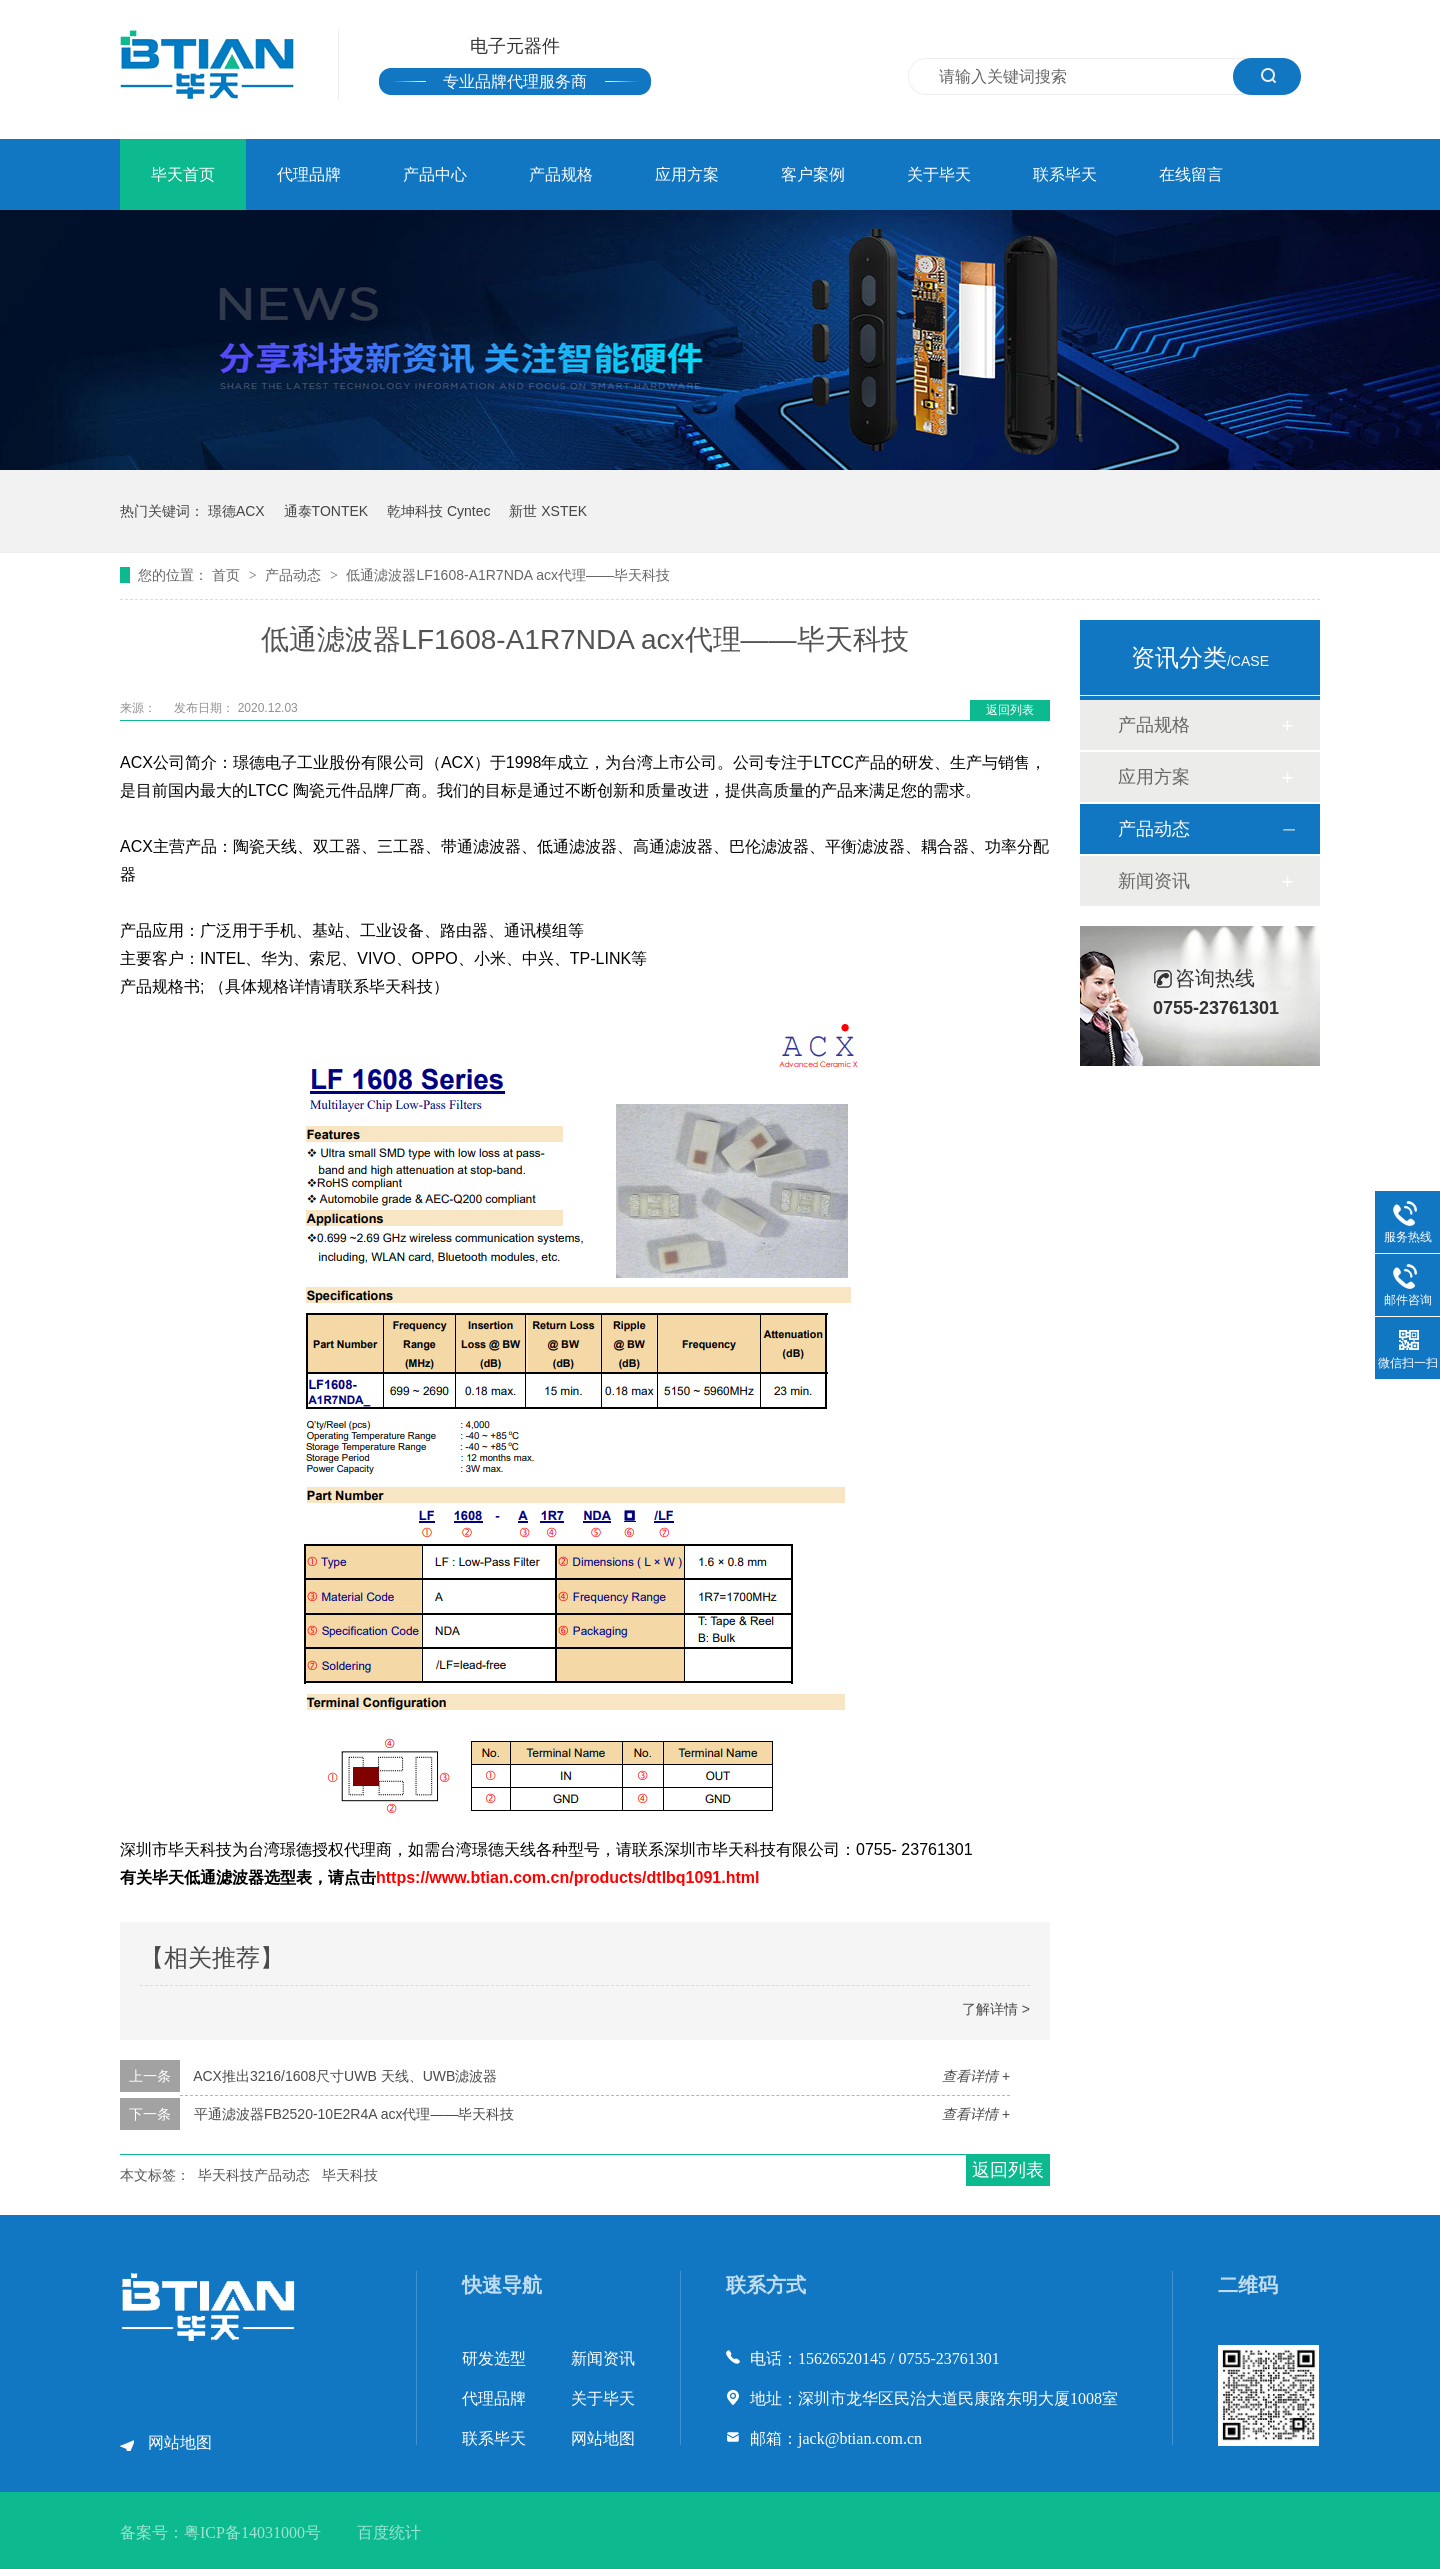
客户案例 (813, 174)
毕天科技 (350, 2175)
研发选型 (494, 2358)
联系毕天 (1065, 174)
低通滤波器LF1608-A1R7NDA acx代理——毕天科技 (508, 575)
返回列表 (1010, 710)
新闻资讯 (1154, 881)
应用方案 (687, 174)
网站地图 (180, 2442)
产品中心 (435, 174)
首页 (228, 575)
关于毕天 (939, 174)
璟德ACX (236, 511)
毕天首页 (183, 174)
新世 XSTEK (548, 511)
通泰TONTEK (326, 511)
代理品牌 (309, 174)
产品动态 (295, 575)
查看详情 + (976, 2076)
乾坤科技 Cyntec (438, 511)
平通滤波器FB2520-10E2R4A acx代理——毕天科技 (354, 2114)
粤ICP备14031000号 (252, 2532)
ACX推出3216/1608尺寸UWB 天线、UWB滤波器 (345, 2076)
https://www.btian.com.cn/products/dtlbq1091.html (567, 1877)
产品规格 (561, 174)
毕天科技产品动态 (254, 2175)
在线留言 (1191, 174)
